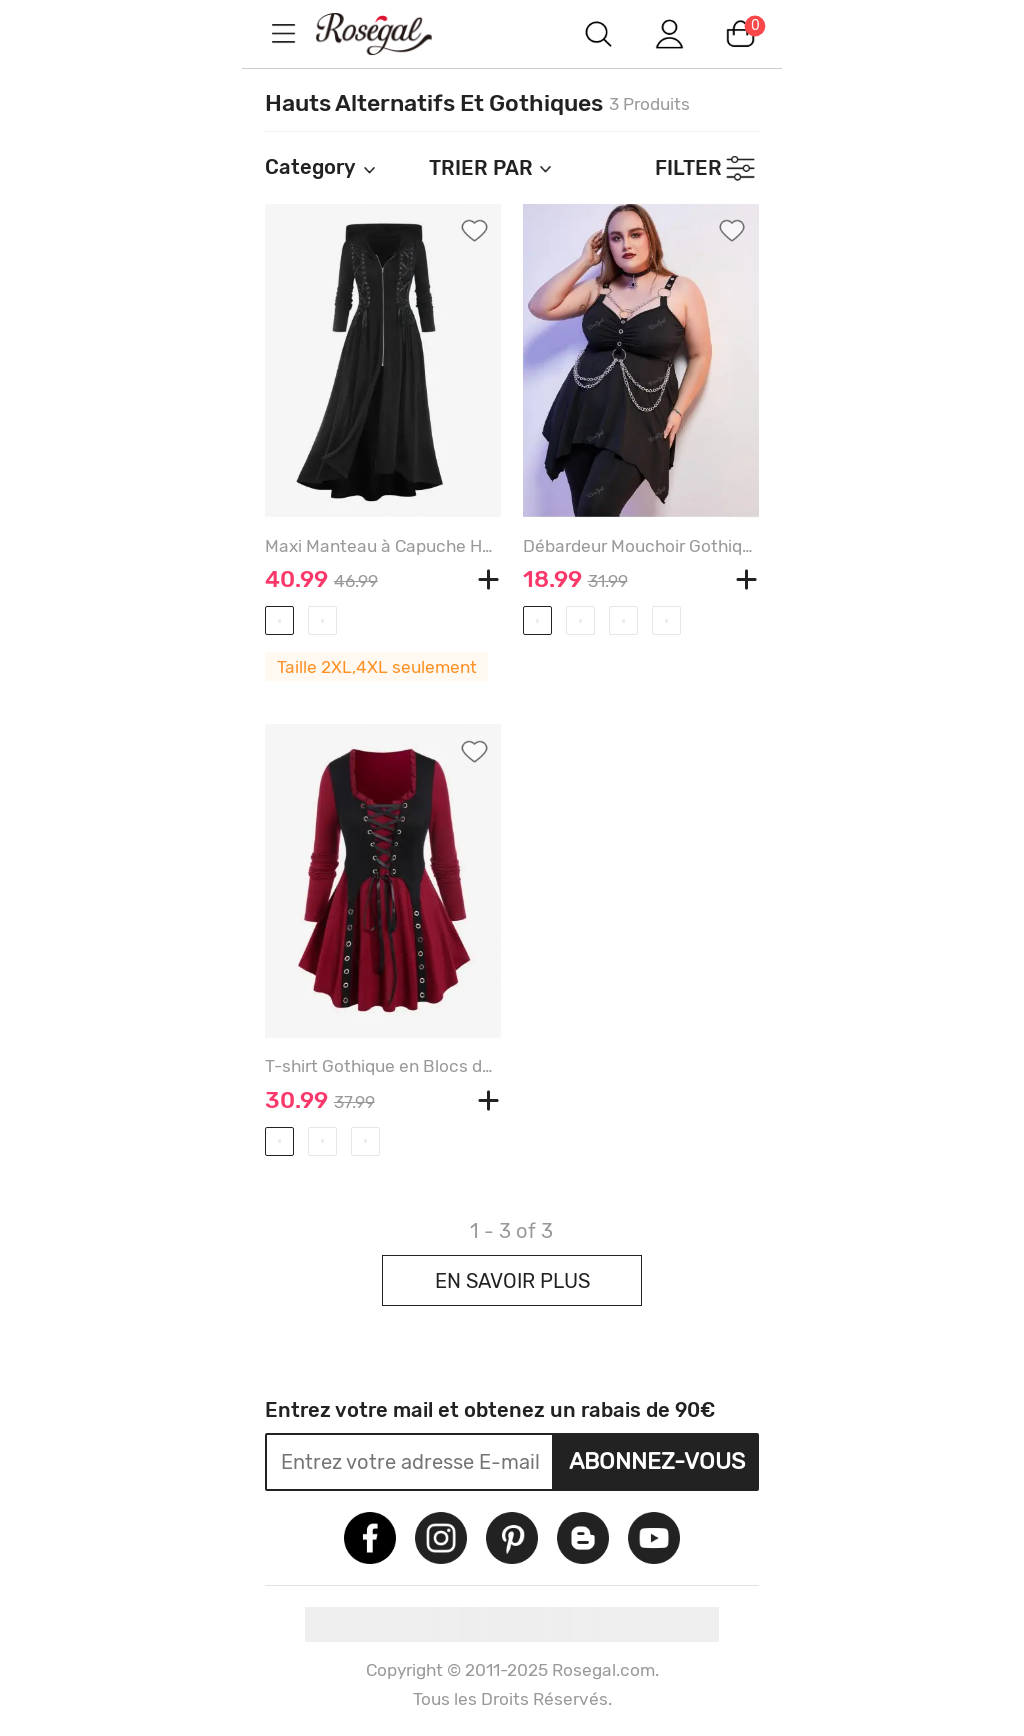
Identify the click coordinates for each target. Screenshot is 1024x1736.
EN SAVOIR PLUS (512, 1281)
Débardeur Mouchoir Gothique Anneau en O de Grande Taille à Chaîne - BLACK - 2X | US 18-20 (641, 546)
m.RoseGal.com (392, 33)
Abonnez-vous (657, 1461)
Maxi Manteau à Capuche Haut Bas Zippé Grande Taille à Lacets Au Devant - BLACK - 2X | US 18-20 (383, 546)
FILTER (688, 168)
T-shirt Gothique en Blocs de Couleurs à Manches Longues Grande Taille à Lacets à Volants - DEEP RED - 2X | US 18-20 (383, 1066)
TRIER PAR (491, 168)
